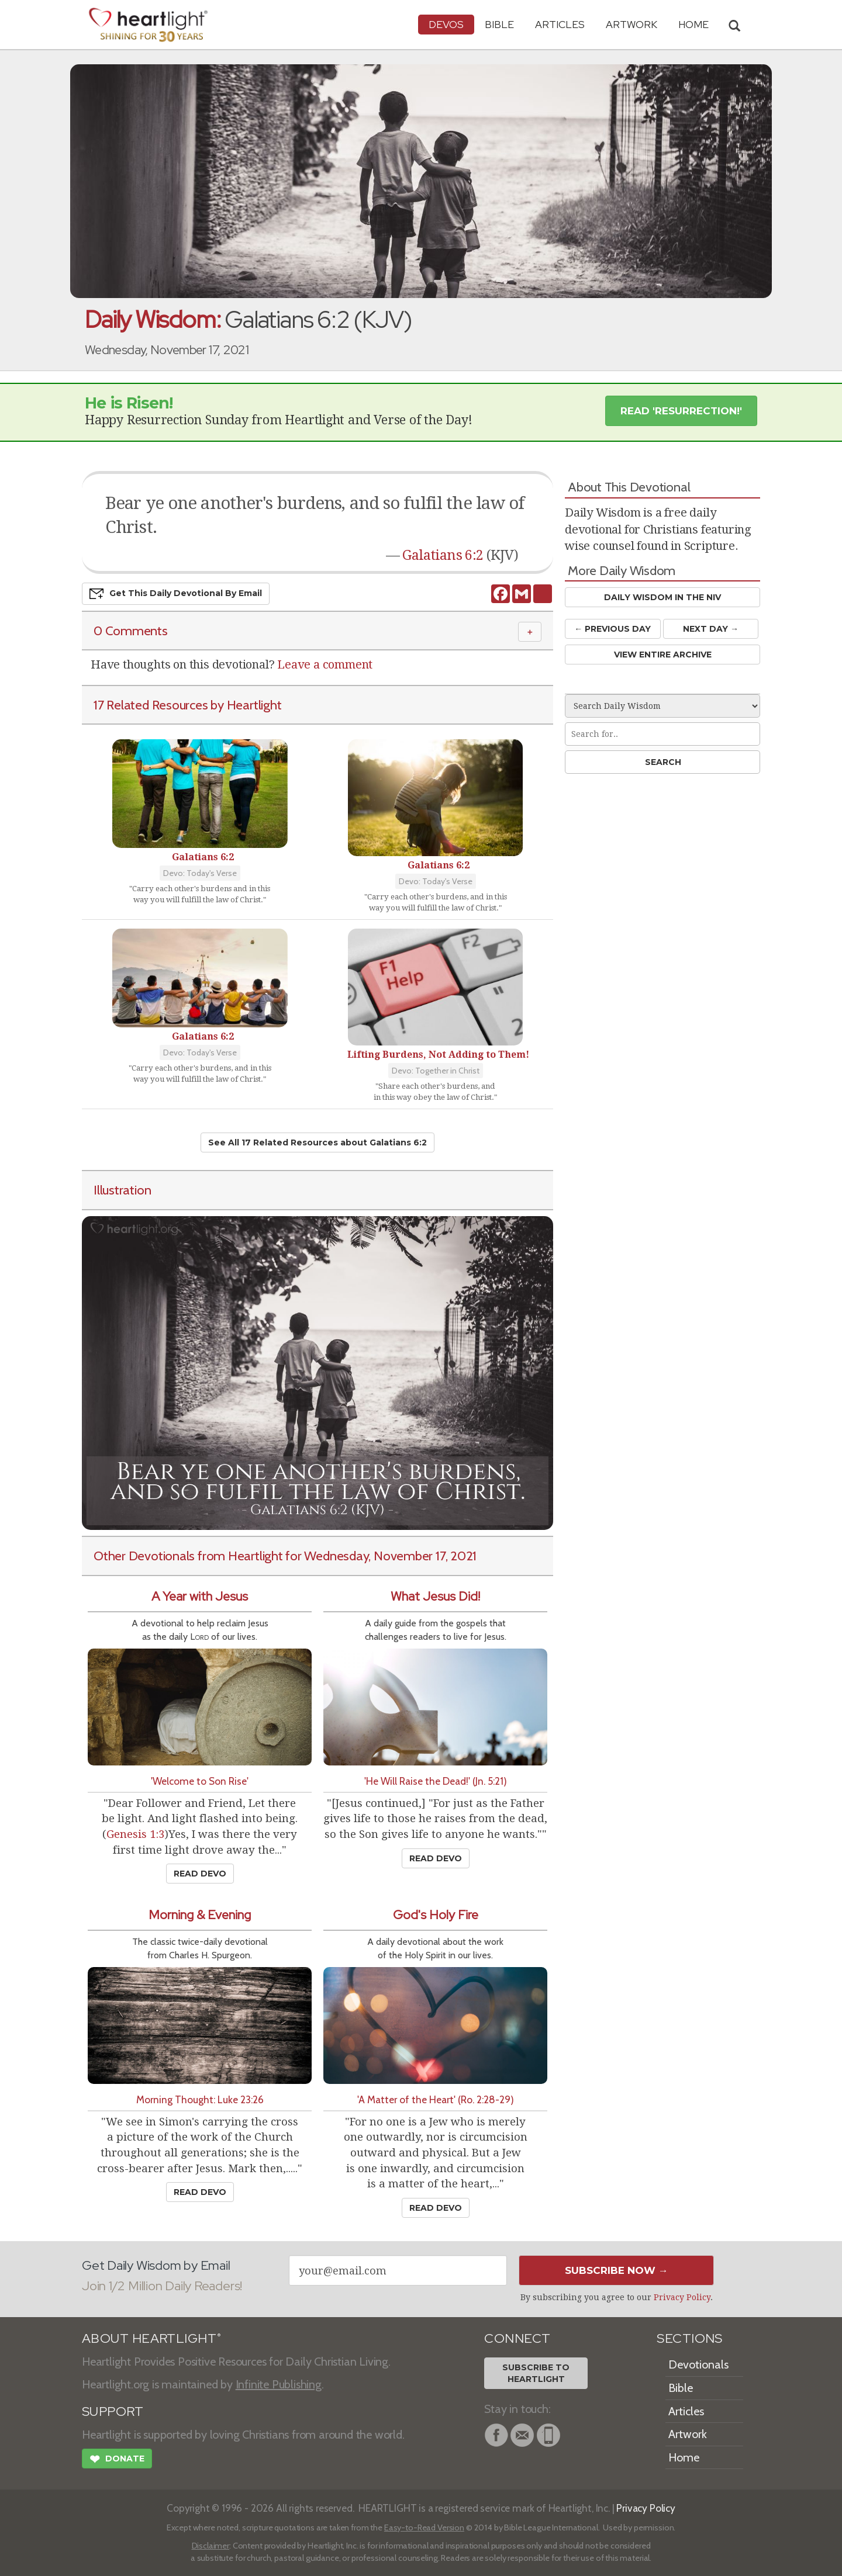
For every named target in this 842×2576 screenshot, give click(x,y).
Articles (560, 24)
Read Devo (200, 1873)
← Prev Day (612, 629)
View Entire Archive (663, 654)
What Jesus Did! (435, 1596)
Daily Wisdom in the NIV (662, 597)
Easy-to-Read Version (424, 2527)
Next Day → (711, 629)
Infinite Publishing (279, 2384)
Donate (116, 2460)
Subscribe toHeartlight (536, 2373)
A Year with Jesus (199, 1596)
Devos (446, 24)
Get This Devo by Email (175, 594)
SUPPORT (112, 2411)
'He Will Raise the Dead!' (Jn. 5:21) (435, 1781)
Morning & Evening (200, 1914)
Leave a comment (324, 664)
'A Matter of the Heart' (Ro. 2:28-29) (435, 2099)
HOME (693, 24)
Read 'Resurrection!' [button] (681, 411)
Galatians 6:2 (442, 555)
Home (683, 2457)
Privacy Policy (682, 2297)
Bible (499, 24)
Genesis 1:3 (135, 1834)
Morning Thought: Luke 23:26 (200, 2099)
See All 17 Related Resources (317, 1142)
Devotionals (698, 2364)
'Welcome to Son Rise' (200, 1781)
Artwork (631, 24)
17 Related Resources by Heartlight (187, 705)
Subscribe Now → (616, 2270)
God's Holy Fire (435, 1914)
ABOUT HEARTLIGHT (151, 2338)
